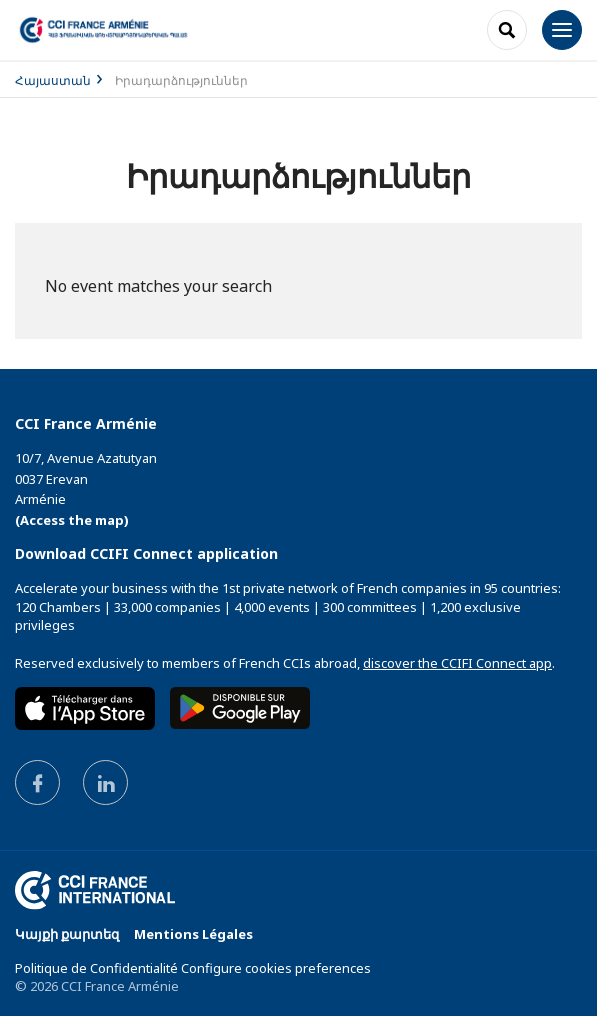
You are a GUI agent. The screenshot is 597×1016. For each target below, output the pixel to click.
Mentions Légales (193, 934)
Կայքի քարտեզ (67, 934)
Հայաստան (53, 80)
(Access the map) (72, 520)
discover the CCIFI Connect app (457, 663)
